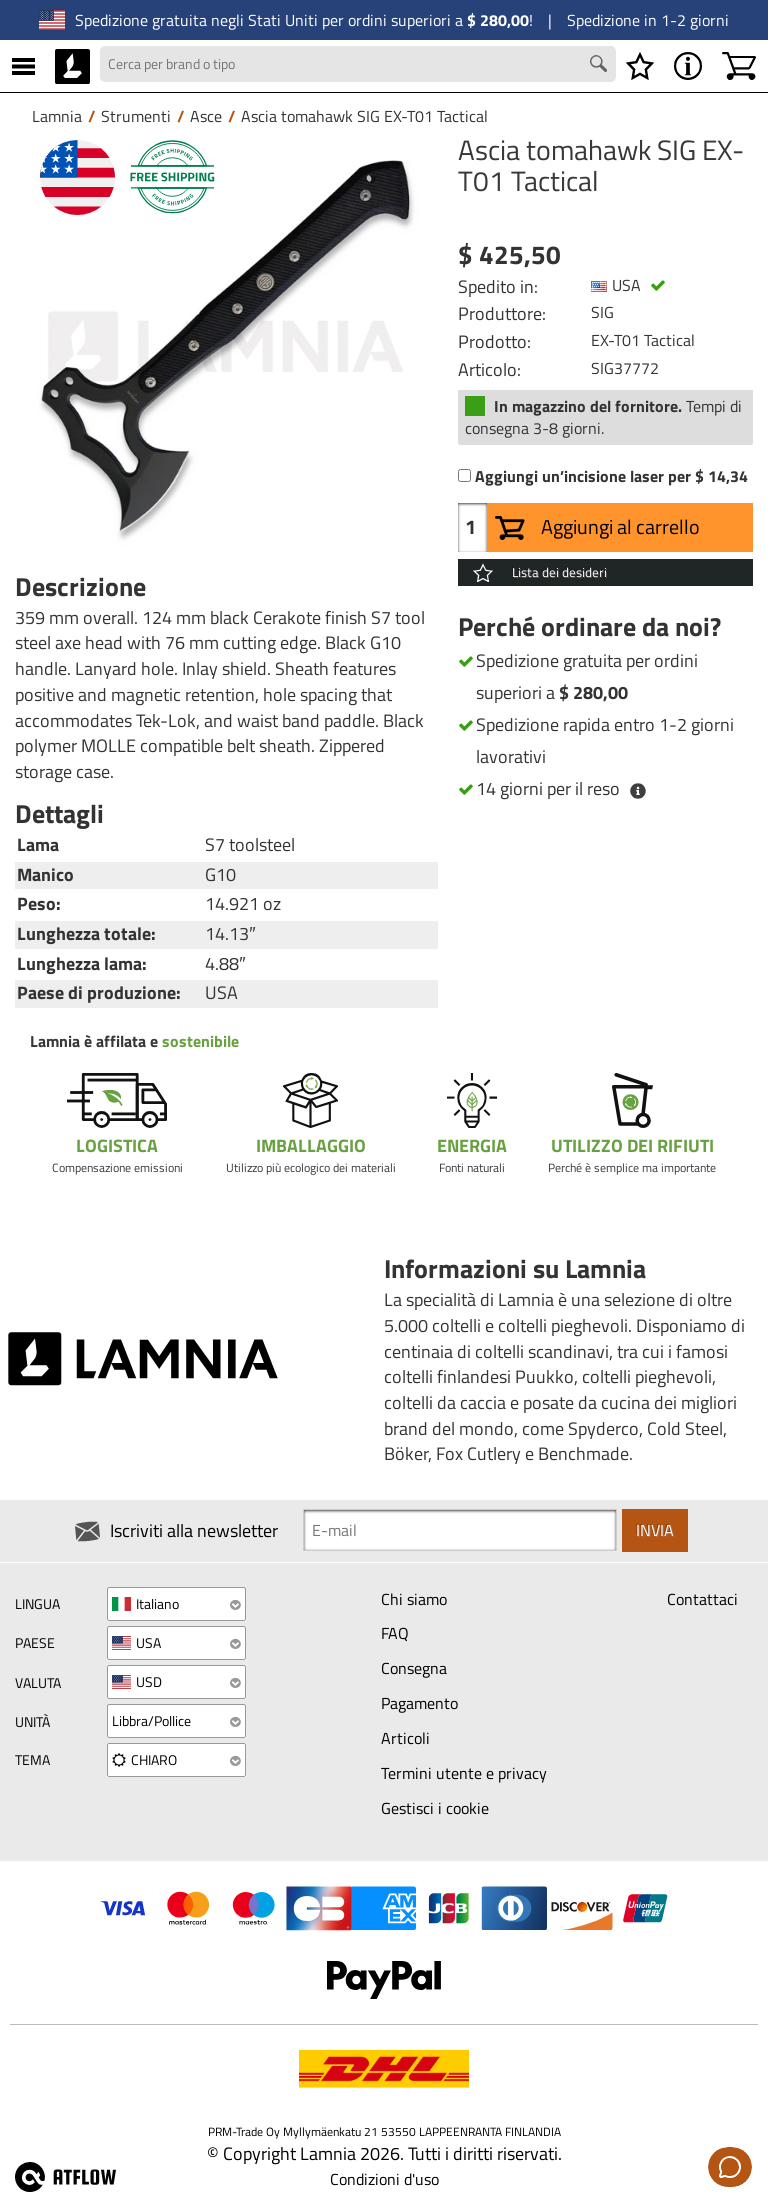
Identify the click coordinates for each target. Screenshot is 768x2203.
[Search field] (358, 64)
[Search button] (601, 66)
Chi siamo (414, 1599)
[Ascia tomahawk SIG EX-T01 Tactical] (226, 346)
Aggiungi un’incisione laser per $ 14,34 (611, 476)
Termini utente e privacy (464, 1773)
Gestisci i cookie (435, 1808)
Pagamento (419, 1703)
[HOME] (72, 66)
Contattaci (702, 1599)
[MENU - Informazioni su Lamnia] (688, 66)
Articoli (405, 1738)
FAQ (395, 1634)
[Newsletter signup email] (460, 1531)
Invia (655, 1530)
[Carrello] (739, 66)
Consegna (414, 1669)
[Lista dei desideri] (640, 66)
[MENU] (23, 66)
